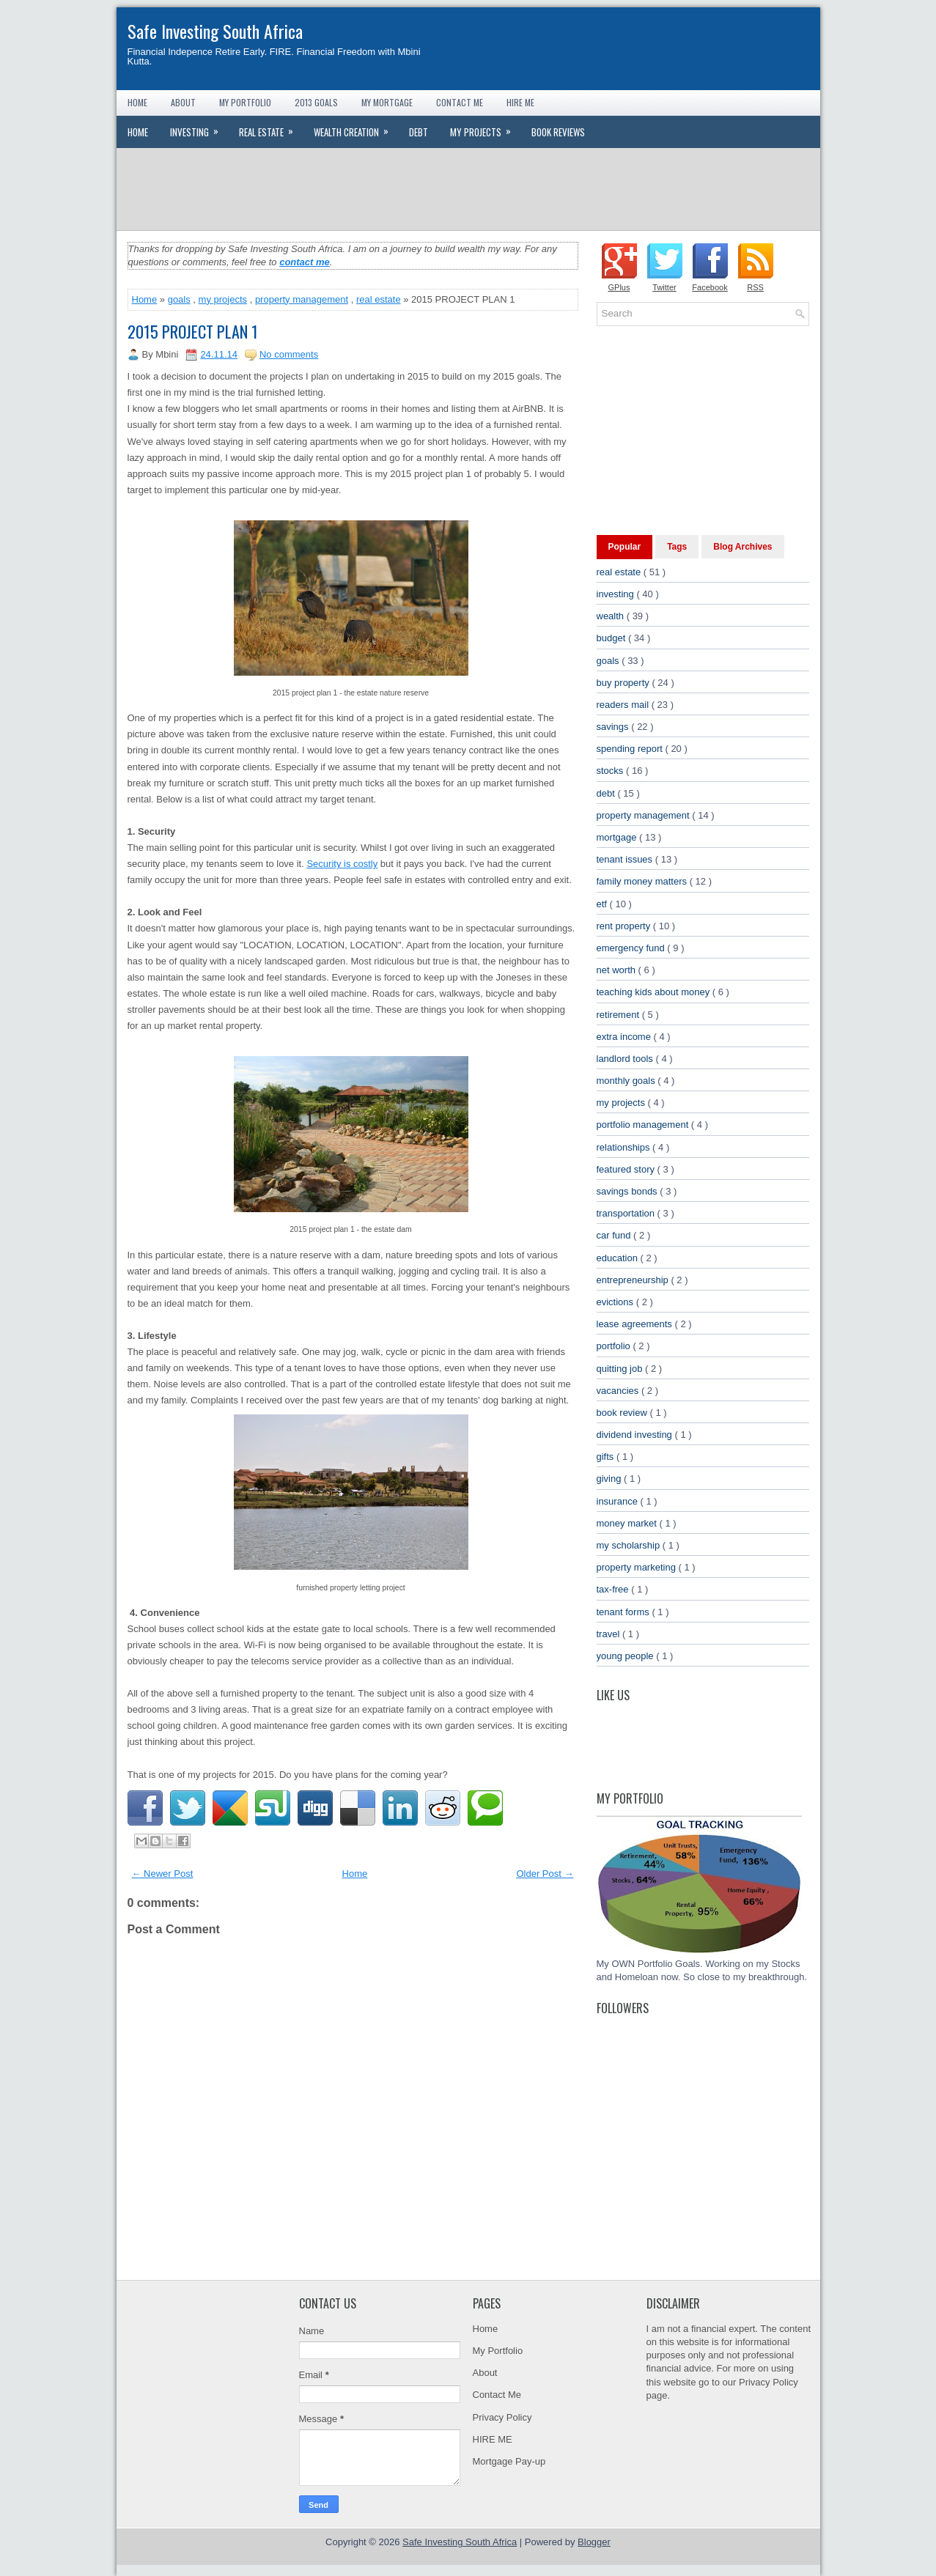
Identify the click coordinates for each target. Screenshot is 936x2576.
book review (623, 1412)
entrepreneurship (634, 1279)
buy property (624, 682)
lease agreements (636, 1323)
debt (607, 793)
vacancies (619, 1390)
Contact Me (459, 102)
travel (609, 1633)
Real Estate (271, 127)
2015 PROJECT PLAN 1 (193, 331)
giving (610, 1478)
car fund (615, 1235)
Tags (677, 547)
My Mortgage (387, 102)
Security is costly (341, 863)
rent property (625, 925)
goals (179, 299)
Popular (624, 547)
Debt (418, 132)
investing (617, 593)
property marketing (638, 1567)
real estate (378, 299)
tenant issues (626, 859)
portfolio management (644, 1124)
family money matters (643, 881)
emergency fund (632, 947)
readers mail (624, 704)
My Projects (485, 127)
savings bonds (628, 1191)
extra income (625, 1036)
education (619, 1257)
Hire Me (520, 102)
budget (612, 637)
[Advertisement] (468, 188)
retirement (619, 1014)
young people (627, 1655)
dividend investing (636, 1434)
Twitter (664, 287)
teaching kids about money (654, 991)
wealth (612, 615)
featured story (627, 1169)
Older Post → (544, 1873)
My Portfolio (245, 102)
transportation (627, 1213)
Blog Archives (742, 547)
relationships (625, 1147)
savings (614, 726)
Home (137, 102)
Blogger (594, 2541)
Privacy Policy (502, 2417)
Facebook (709, 287)
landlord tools (626, 1058)
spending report (631, 748)
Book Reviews (558, 132)
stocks (611, 770)
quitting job (621, 1368)
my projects (223, 299)
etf (603, 903)
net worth (617, 969)
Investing (199, 127)
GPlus (619, 287)
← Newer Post (163, 1873)
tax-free (614, 1589)
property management (301, 299)
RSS (755, 287)
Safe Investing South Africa (215, 31)
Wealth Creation (356, 127)
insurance (619, 1501)
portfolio (615, 1345)
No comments (288, 354)
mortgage (618, 837)
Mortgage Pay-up (509, 2461)
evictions (616, 1301)
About (183, 102)
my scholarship (630, 1545)
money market (628, 1523)
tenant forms (624, 1611)
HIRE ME (492, 2439)
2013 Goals (316, 102)
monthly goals (627, 1080)
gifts (606, 1456)
